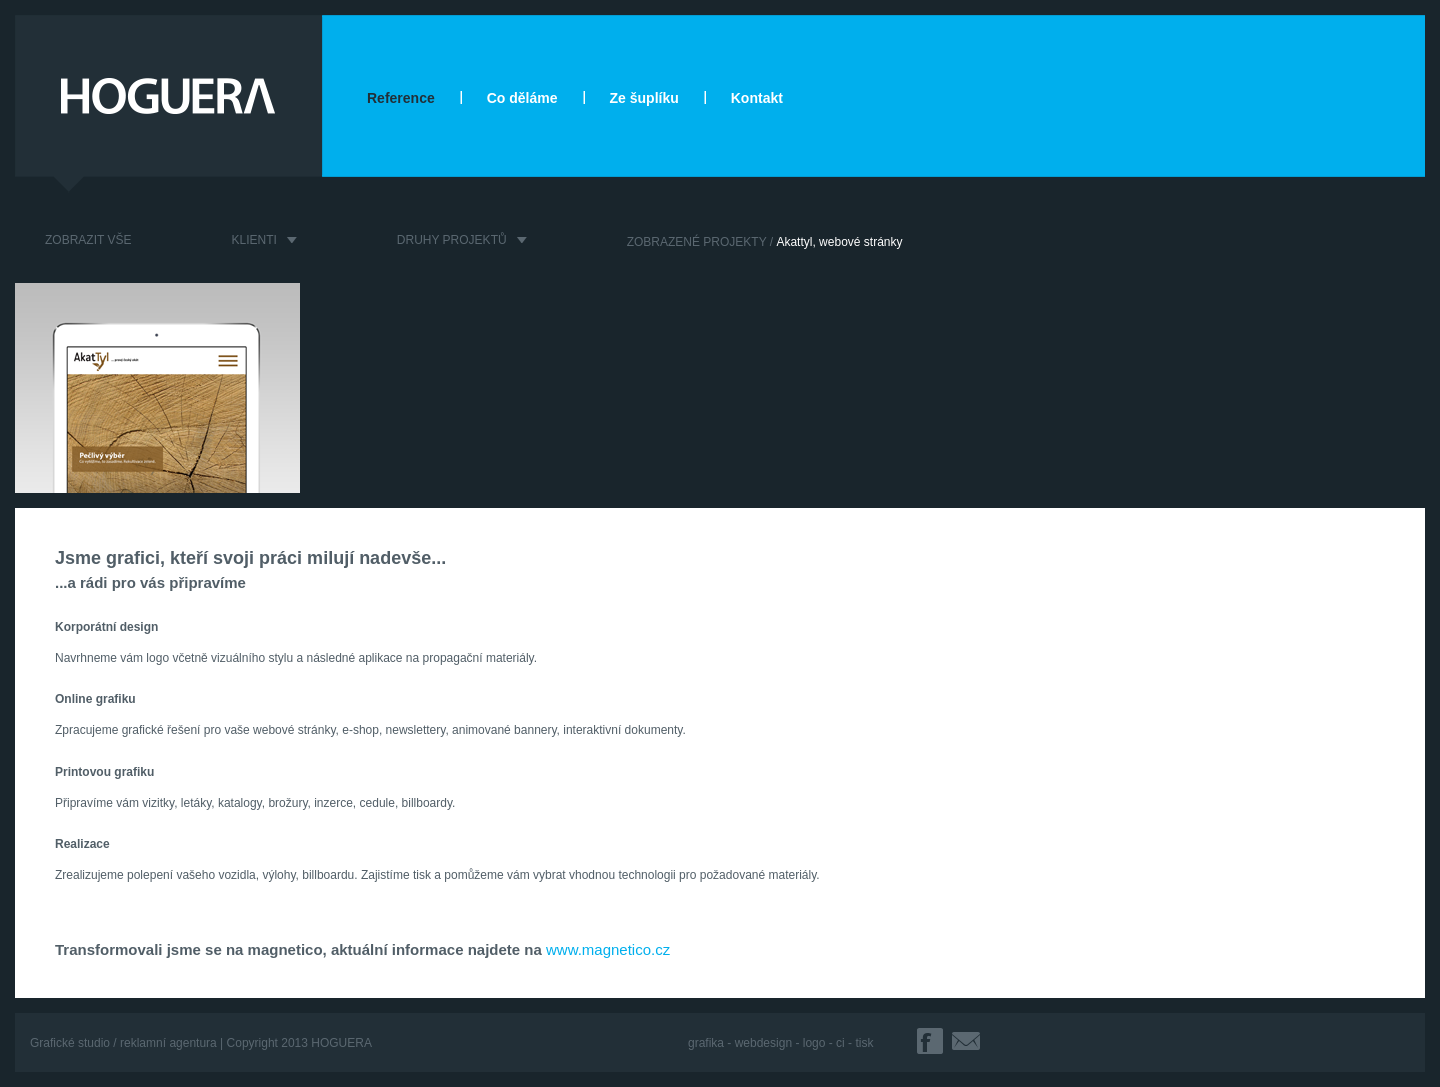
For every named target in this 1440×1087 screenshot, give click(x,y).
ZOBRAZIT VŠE (88, 240)
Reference (401, 98)
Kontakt (757, 98)
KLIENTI (253, 240)
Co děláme (522, 98)
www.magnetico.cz (608, 949)
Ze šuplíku (644, 98)
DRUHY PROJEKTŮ (452, 240)
